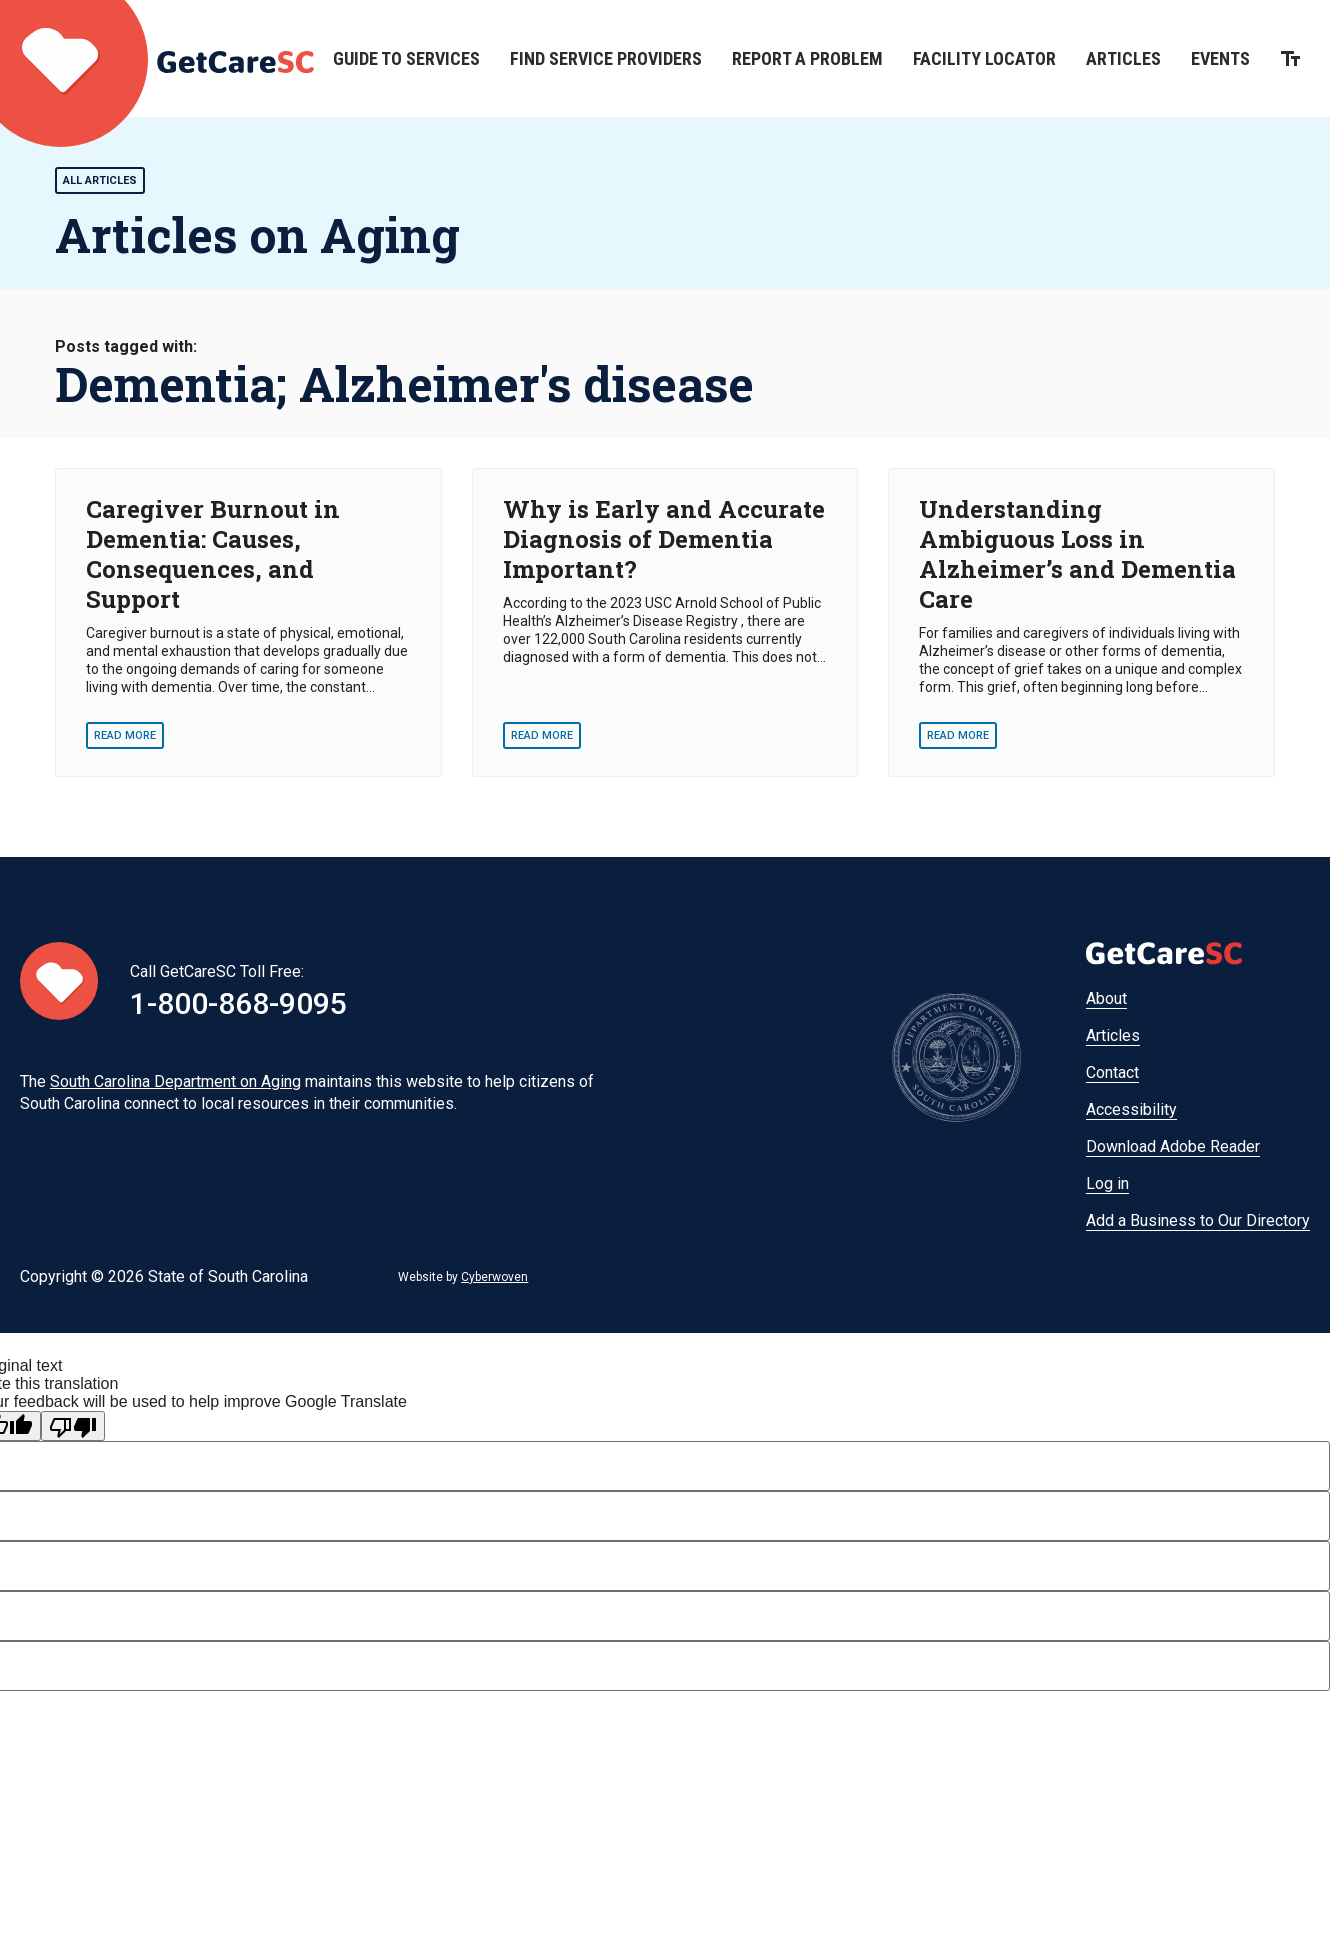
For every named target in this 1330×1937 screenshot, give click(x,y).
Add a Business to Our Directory (1198, 1220)
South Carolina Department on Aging (175, 1081)
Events (1220, 58)
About (1106, 998)
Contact (1112, 1072)
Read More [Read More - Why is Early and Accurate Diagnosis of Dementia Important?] (542, 735)
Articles (1123, 58)
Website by (463, 1277)
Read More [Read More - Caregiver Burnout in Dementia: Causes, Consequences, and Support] (125, 735)
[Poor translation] (73, 1426)
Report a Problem (807, 58)
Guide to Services (406, 58)
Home (157, 58)
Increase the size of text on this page (1290, 58)
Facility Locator (984, 58)
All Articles (100, 180)
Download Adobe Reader (1173, 1146)
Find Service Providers (606, 58)
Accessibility (1131, 1109)
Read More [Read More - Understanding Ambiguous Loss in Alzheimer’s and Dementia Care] (958, 735)
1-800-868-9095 (238, 1003)
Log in (1107, 1183)
